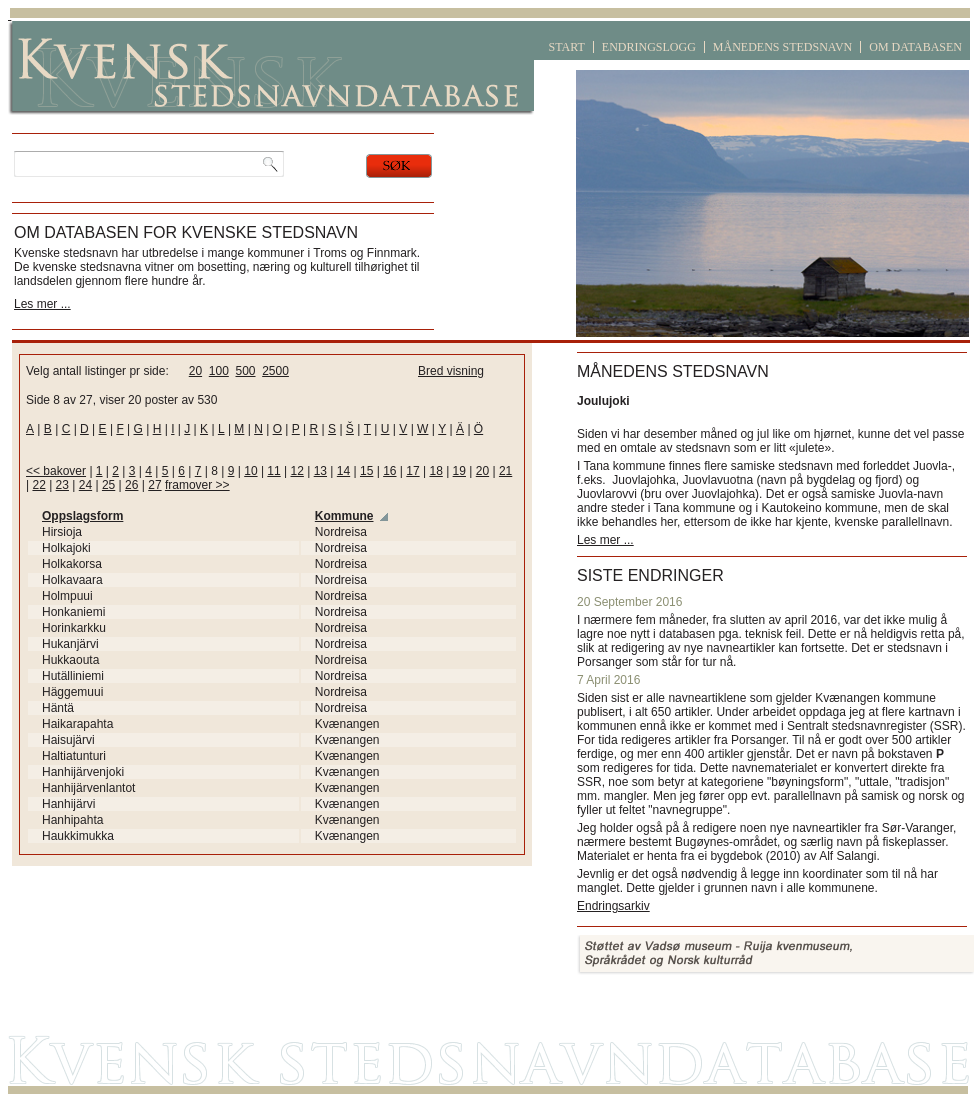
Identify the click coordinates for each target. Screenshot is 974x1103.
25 (108, 485)
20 (195, 371)
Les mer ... (42, 304)
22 (38, 485)
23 (62, 485)
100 (219, 371)
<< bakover (56, 471)
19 (459, 471)
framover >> (197, 485)
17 (412, 471)
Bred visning (451, 371)
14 (343, 471)
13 (320, 471)
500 (245, 371)
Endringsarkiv (613, 906)
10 (250, 471)
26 (131, 485)
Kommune (344, 516)
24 (85, 485)
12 (297, 471)
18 (435, 471)
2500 (275, 371)
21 (505, 471)
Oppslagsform (82, 516)
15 (366, 471)
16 (389, 471)
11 (273, 471)
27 (154, 485)
